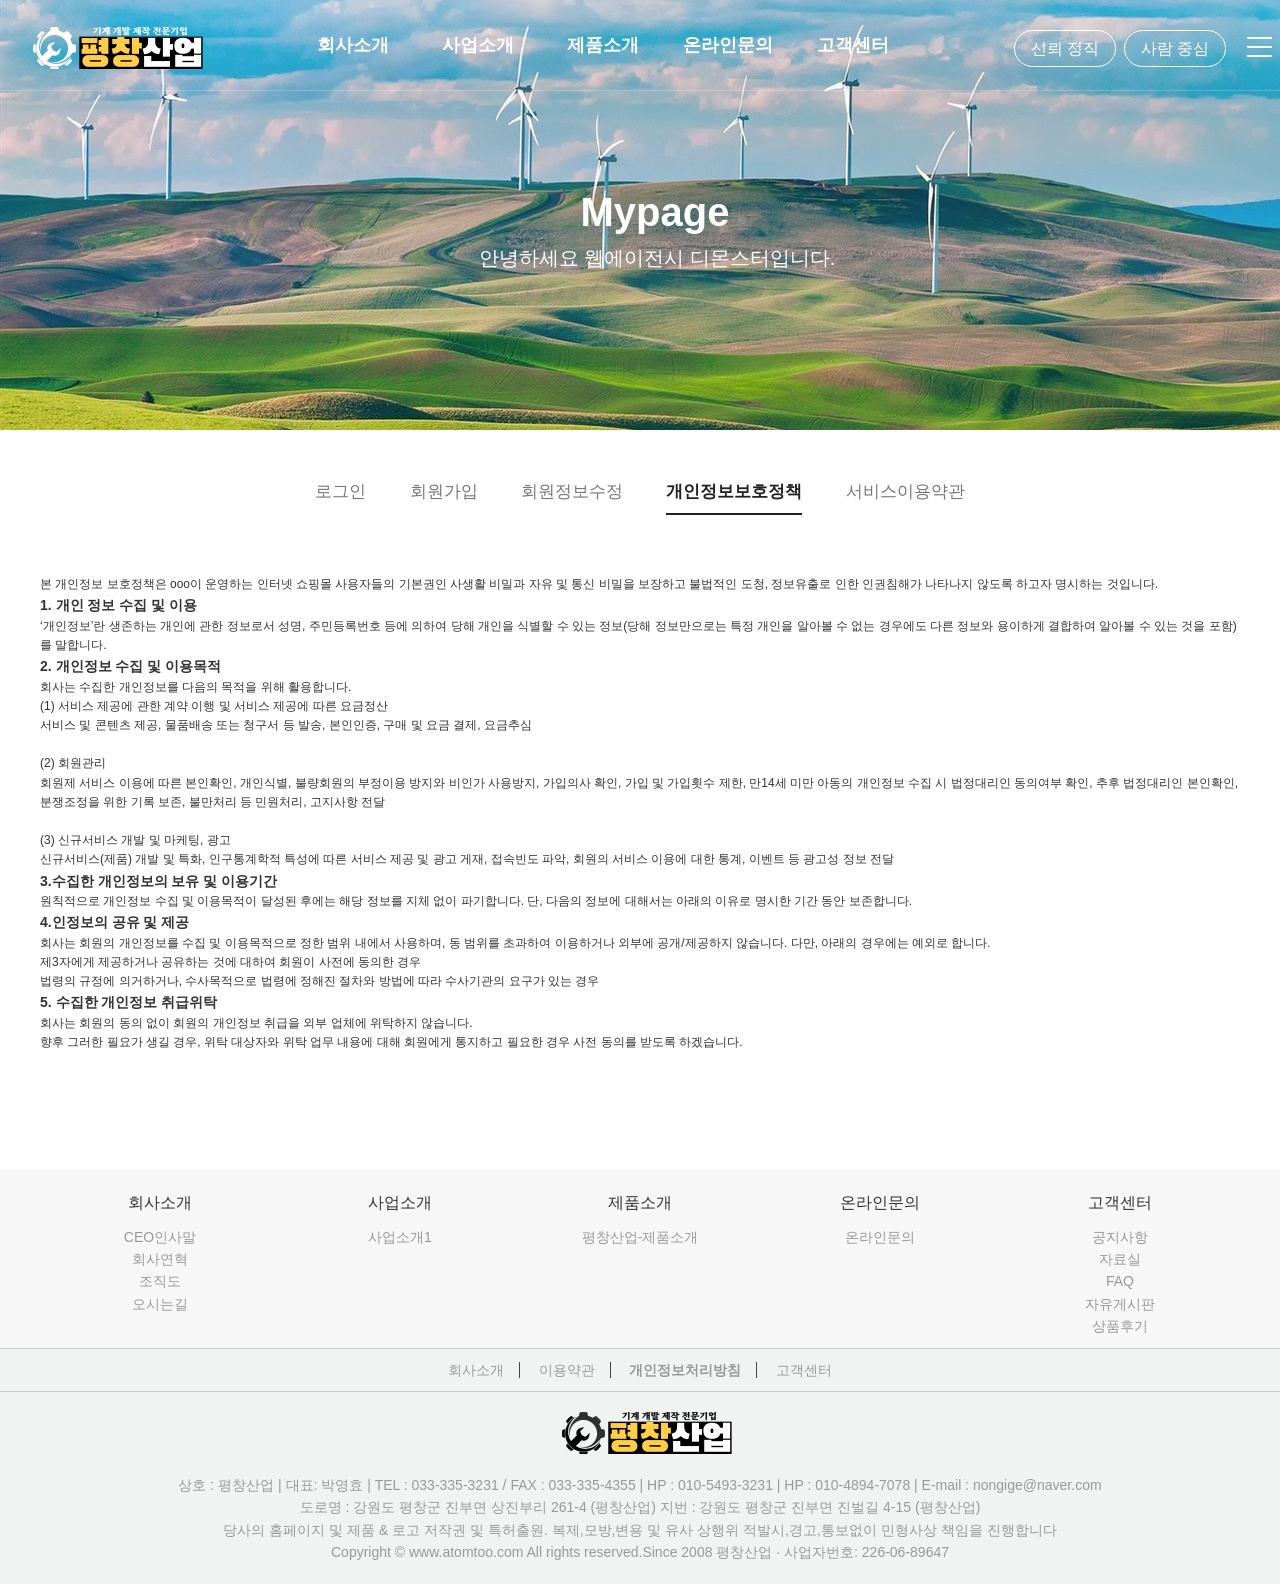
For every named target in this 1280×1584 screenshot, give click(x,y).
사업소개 (478, 45)
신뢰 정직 (1065, 48)
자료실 (1120, 1259)
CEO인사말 (160, 1237)
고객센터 (853, 45)
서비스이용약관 (905, 491)
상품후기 (1120, 1326)
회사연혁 (160, 1259)
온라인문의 (728, 45)
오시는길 (160, 1304)
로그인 (340, 491)
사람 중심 (1175, 48)
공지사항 (1120, 1237)
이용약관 (567, 1370)
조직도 (160, 1281)
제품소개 (603, 45)
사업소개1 (400, 1237)
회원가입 (444, 491)
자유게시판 (1120, 1304)
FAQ (1120, 1281)
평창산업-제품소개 (640, 1237)
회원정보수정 (572, 491)
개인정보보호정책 (734, 491)
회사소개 (353, 45)
